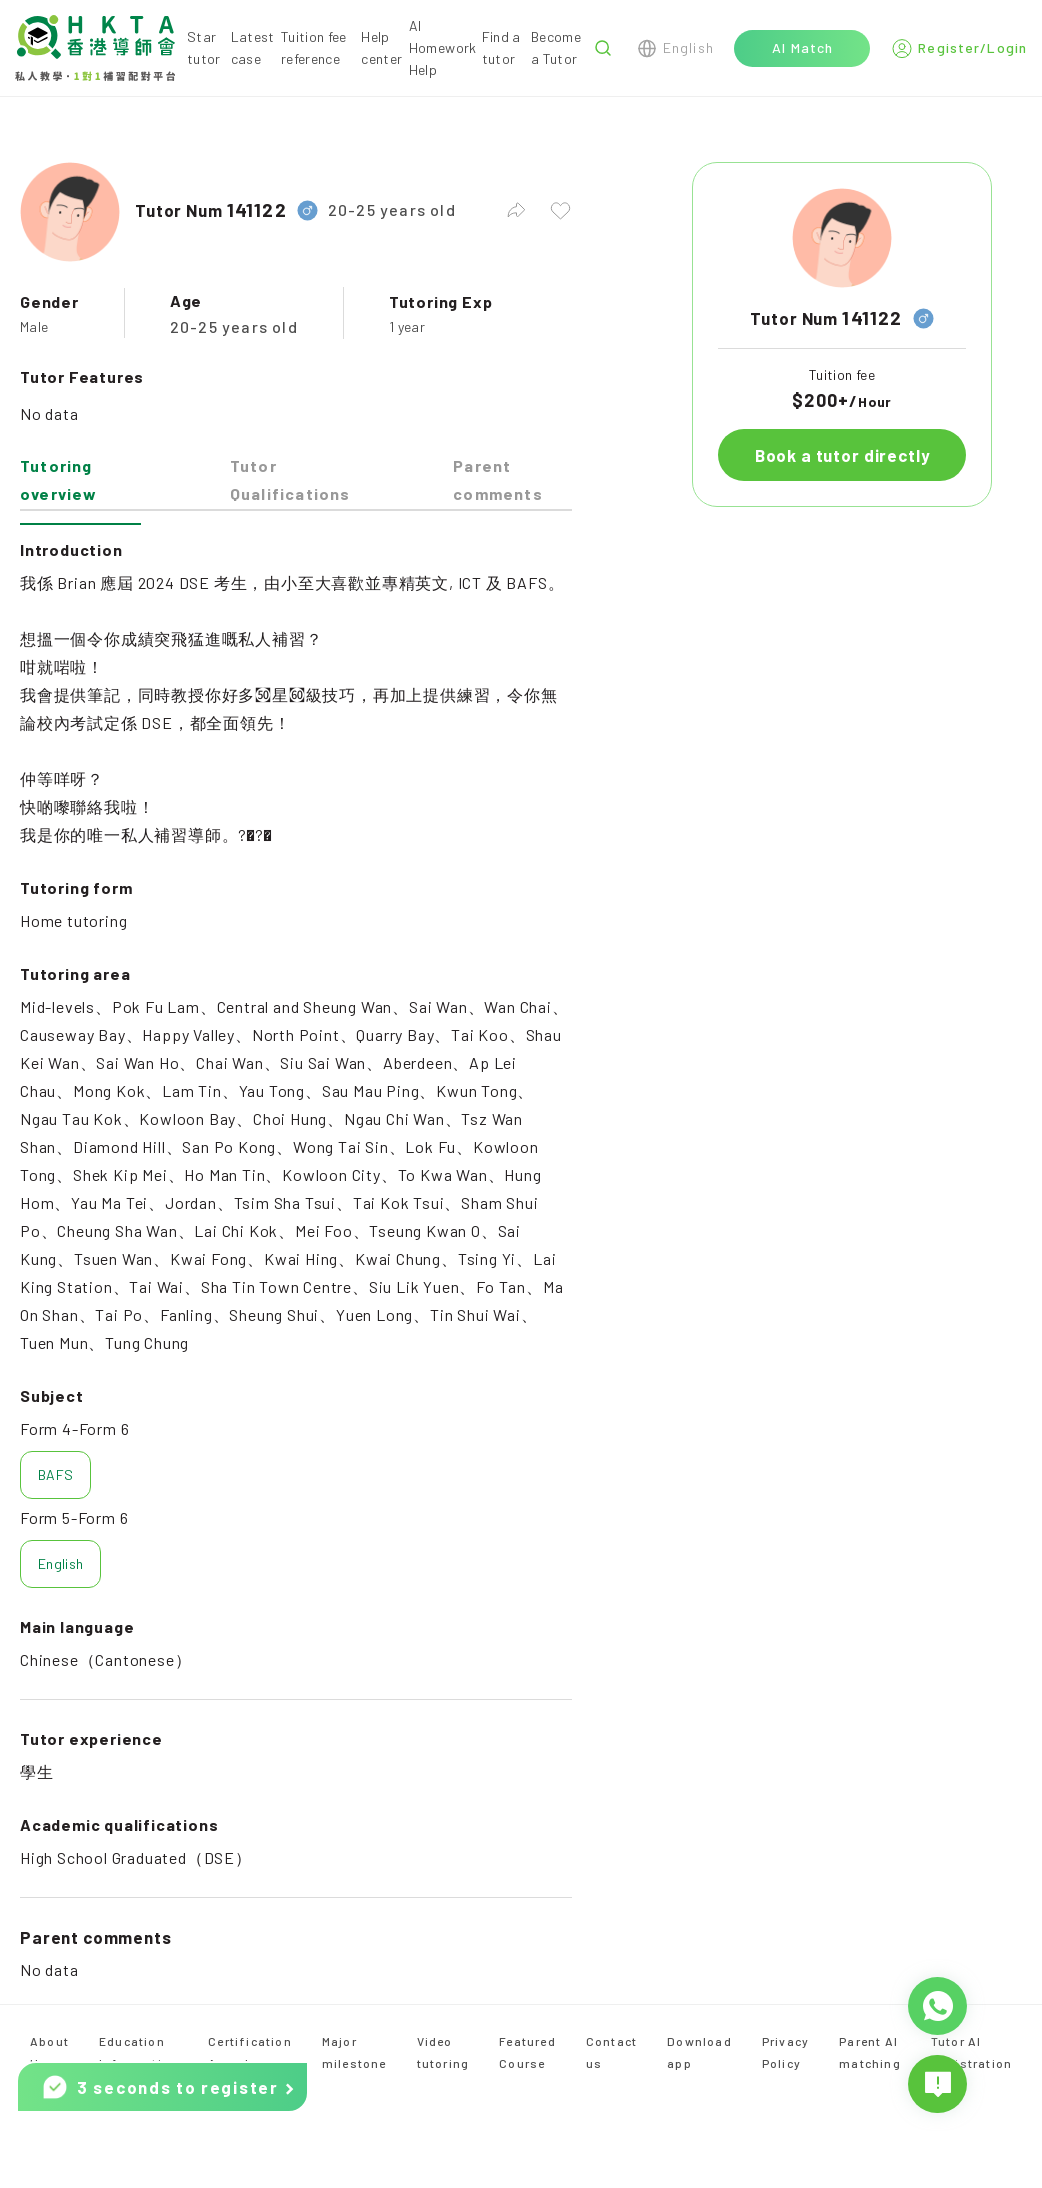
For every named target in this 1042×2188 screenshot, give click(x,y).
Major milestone (354, 2052)
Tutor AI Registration (971, 2052)
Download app (699, 2052)
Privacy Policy (785, 2052)
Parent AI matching (870, 2052)
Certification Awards (250, 2052)
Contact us (611, 2052)
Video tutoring (443, 2052)
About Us (49, 2052)
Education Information (138, 2052)
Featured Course (527, 2052)
